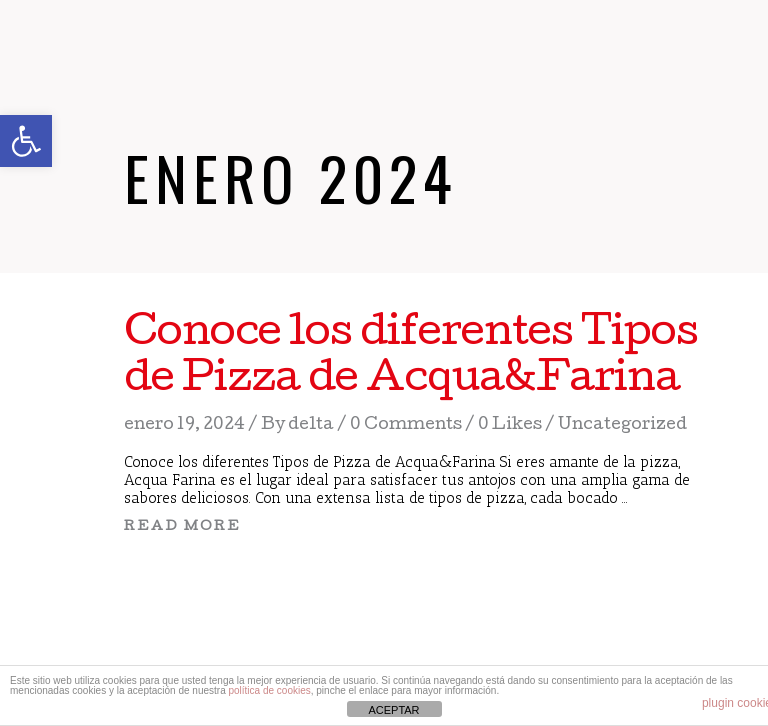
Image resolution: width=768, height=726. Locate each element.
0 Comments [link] (406, 425)
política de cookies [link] (269, 690)
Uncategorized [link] (622, 425)
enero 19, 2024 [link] (184, 425)
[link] (26, 141)
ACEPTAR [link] (393, 710)
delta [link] (311, 425)
